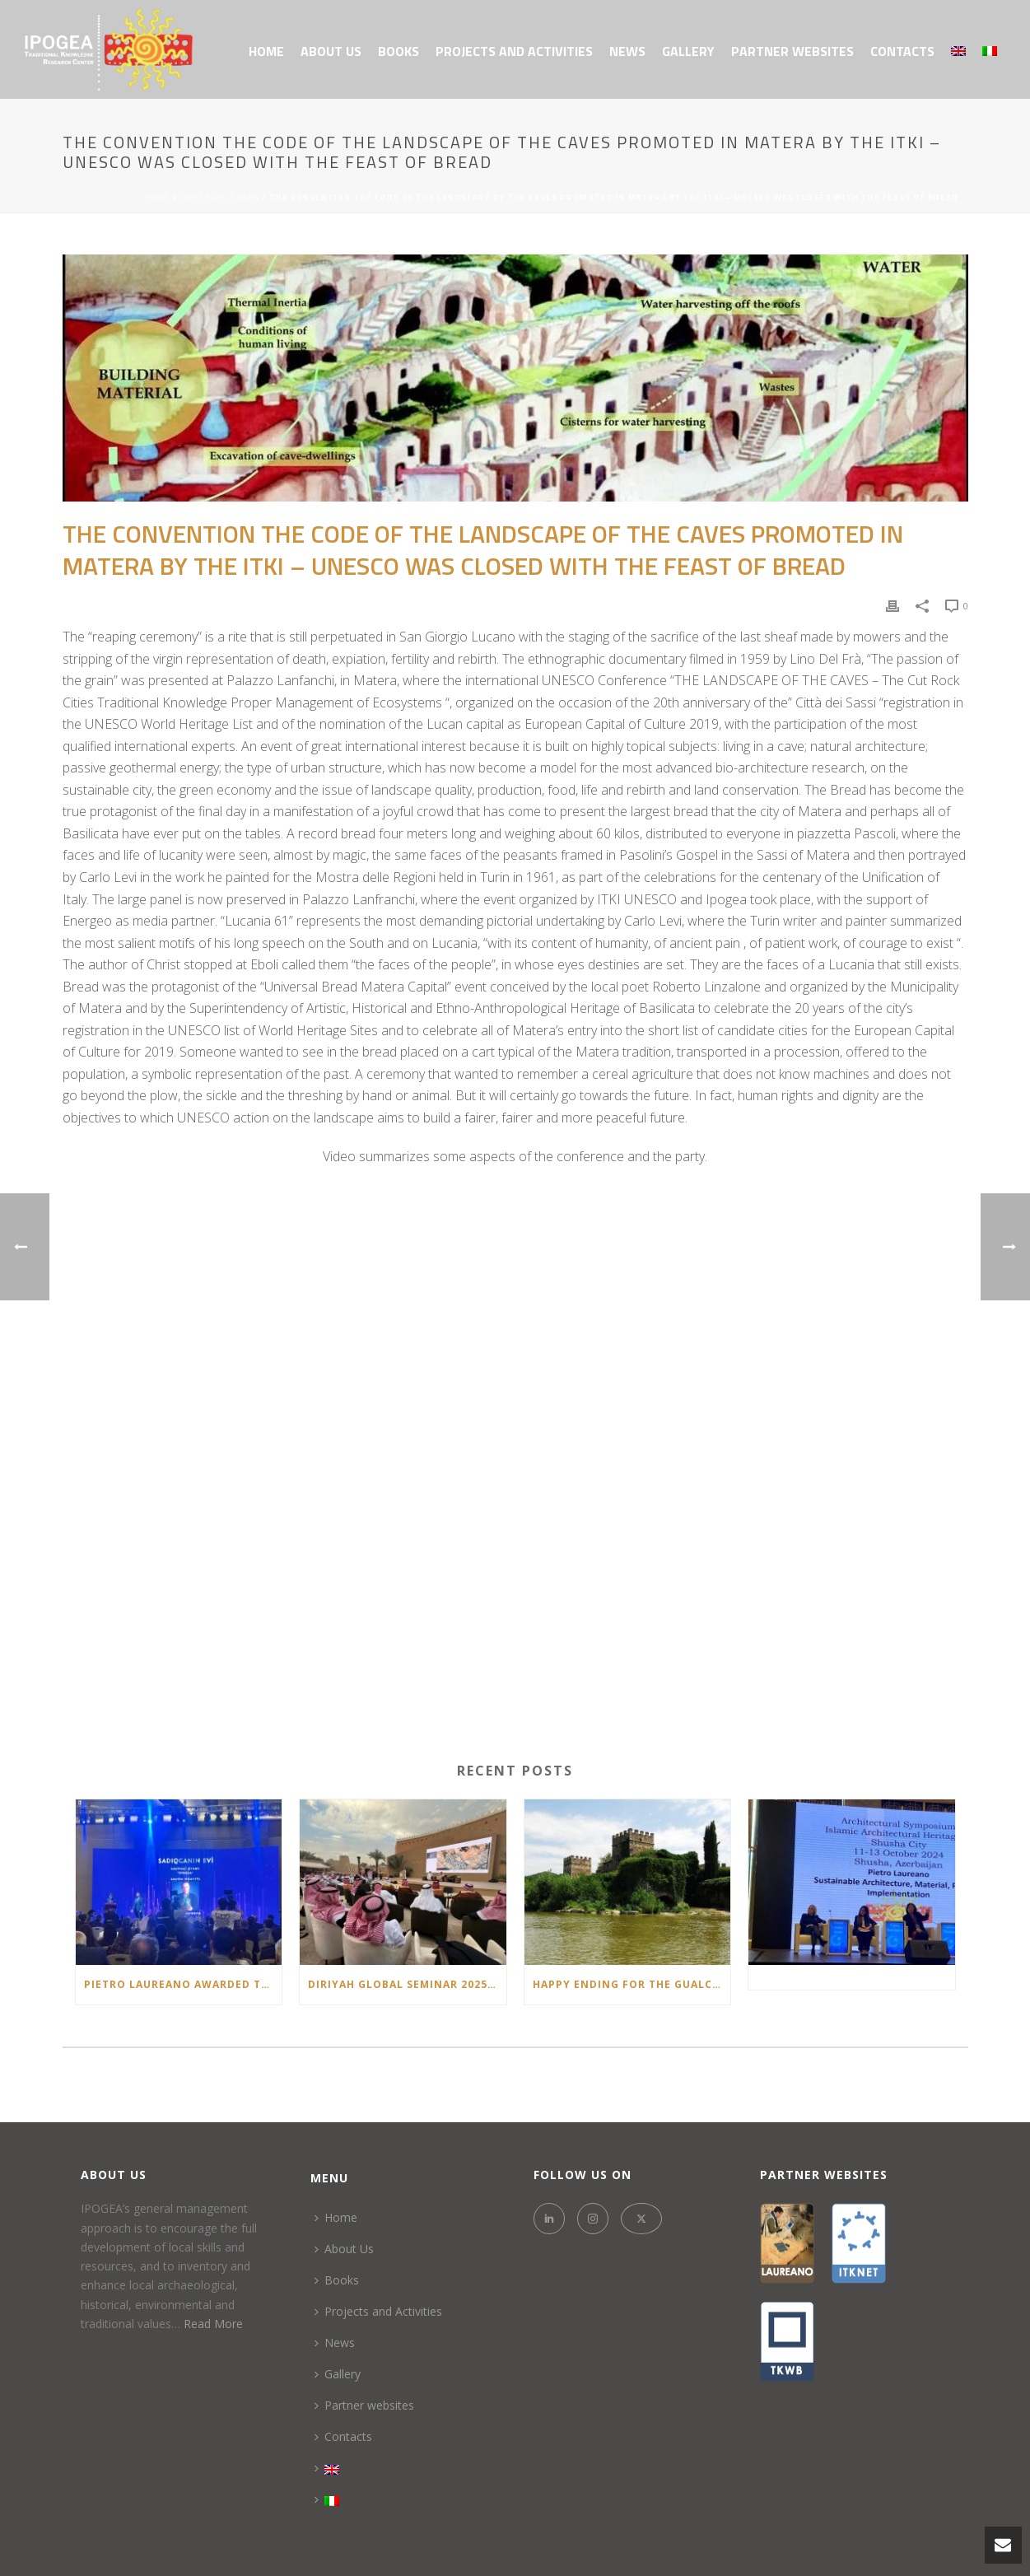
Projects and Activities (514, 51)
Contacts (902, 51)
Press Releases (219, 197)
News (627, 51)
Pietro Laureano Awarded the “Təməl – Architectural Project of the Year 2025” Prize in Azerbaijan (183, 1984)
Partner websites (792, 51)
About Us (331, 51)
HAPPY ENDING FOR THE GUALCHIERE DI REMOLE (632, 1984)
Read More (213, 2323)
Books (398, 51)
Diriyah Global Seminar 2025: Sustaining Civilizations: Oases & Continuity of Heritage (407, 1984)
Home (266, 51)
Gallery (688, 51)
